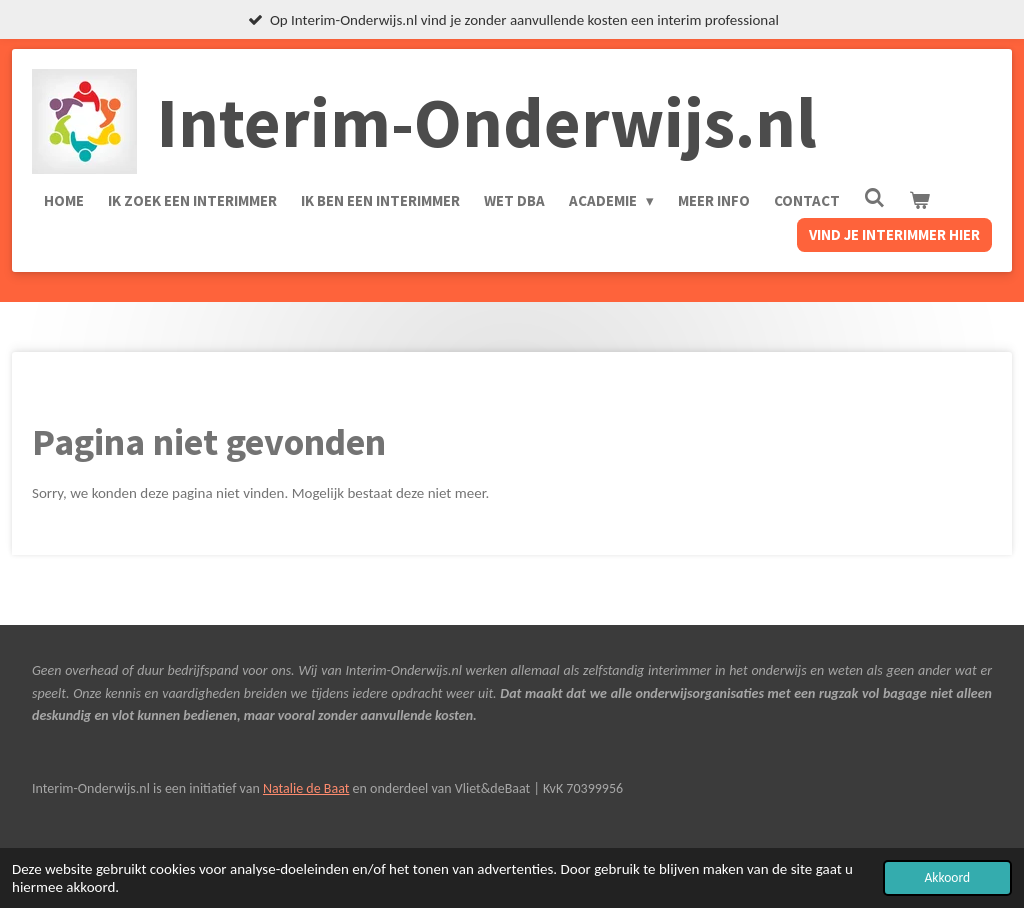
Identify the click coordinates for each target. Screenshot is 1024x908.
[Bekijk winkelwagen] (919, 201)
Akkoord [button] (947, 877)
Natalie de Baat (306, 788)
